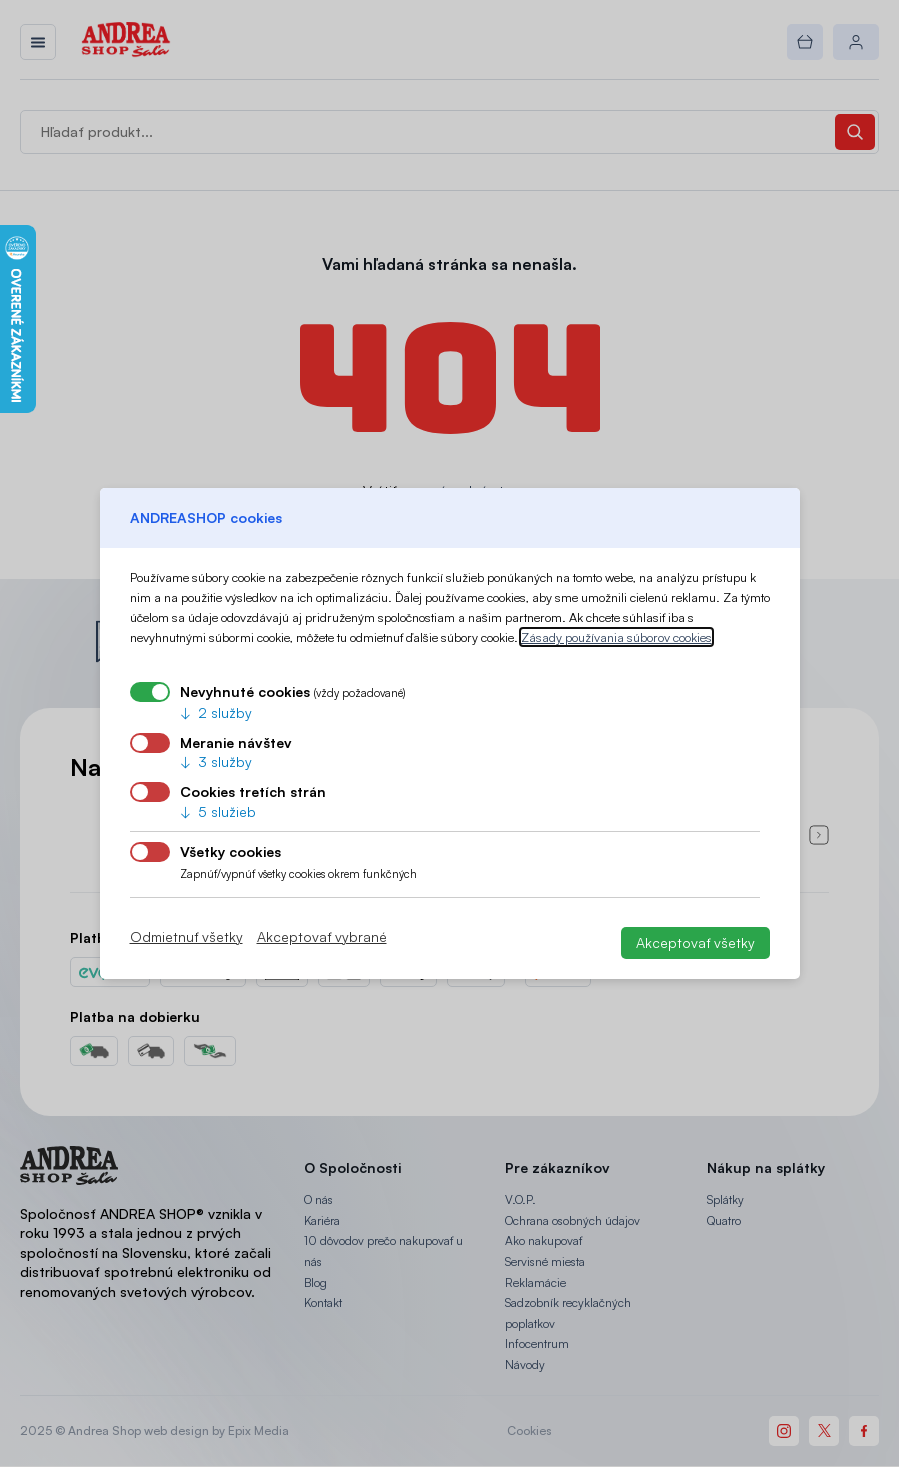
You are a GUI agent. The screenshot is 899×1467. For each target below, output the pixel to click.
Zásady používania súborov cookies (616, 637)
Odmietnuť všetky (186, 937)
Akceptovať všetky (695, 942)
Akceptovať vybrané (322, 937)
